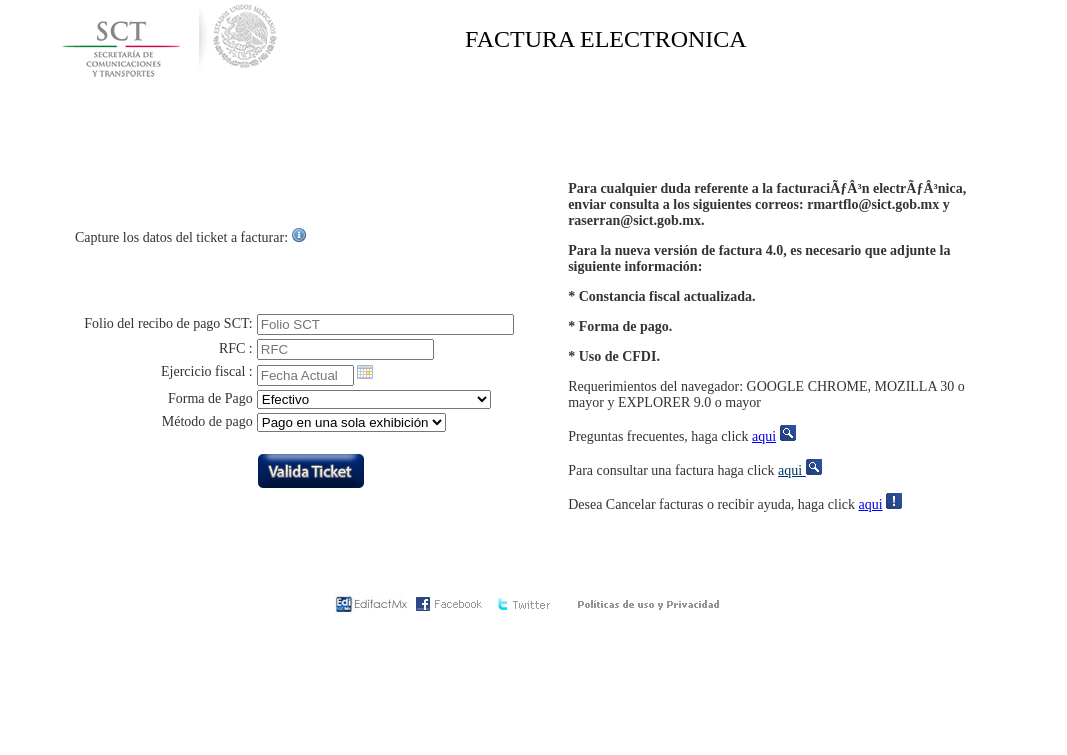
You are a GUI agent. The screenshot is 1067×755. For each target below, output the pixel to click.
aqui (764, 436)
